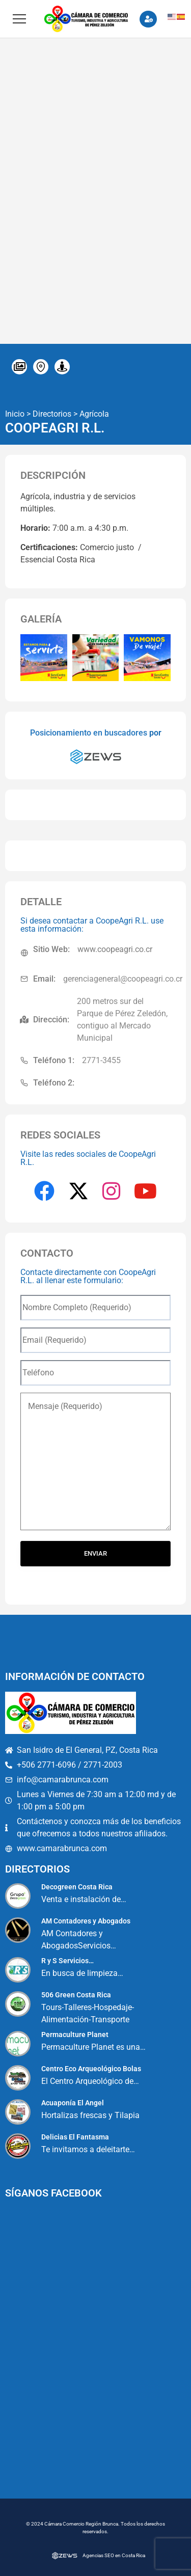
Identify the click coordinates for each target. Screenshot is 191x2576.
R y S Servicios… (67, 1961)
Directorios (52, 414)
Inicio (14, 414)
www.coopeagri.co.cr (114, 949)
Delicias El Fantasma (75, 2137)
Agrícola (94, 414)
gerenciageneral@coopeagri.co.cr (122, 979)
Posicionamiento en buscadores (88, 733)
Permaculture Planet (74, 2034)
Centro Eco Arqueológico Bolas (91, 2069)
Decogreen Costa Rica (77, 1887)
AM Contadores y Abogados (85, 1921)
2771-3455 (101, 1060)
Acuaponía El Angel (72, 2103)
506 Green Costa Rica (76, 1995)
